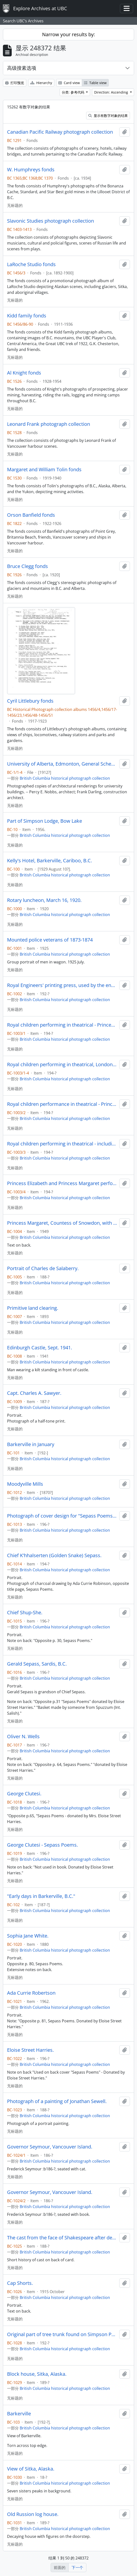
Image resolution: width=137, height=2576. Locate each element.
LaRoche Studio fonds (31, 264)
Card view (69, 82)
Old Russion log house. (32, 2514)
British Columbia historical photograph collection (65, 778)
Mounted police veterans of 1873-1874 (50, 940)
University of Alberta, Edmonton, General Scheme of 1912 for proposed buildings (62, 764)
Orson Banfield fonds (31, 515)
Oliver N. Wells (23, 1736)
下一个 (77, 2567)
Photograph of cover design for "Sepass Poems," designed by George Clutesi (62, 1516)
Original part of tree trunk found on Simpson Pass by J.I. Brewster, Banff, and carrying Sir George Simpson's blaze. (62, 2334)
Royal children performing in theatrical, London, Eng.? (62, 1064)
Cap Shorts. (20, 2283)
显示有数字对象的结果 (108, 115)
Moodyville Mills (25, 1484)
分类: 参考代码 (73, 92)
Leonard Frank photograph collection (48, 424)
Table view (95, 82)
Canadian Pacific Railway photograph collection (60, 132)
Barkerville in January (30, 1444)
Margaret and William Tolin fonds (44, 469)
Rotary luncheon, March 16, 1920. (44, 900)
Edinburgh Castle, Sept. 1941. (39, 1348)
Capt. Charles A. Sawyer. (34, 1393)
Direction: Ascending (111, 92)
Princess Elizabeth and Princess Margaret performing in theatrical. (62, 1183)
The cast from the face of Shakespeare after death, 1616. (62, 2238)
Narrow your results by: (68, 34)
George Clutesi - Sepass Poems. (42, 1845)
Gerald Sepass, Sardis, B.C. (37, 1664)
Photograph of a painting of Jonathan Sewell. (57, 2101)
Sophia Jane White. (27, 1936)
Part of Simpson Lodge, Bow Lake (44, 821)
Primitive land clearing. (32, 1308)
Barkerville (19, 2414)
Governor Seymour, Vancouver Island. (49, 2147)
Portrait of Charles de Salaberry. (43, 1268)
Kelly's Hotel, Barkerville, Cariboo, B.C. (49, 861)
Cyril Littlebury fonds (30, 701)
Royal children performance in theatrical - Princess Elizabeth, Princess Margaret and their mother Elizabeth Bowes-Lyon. (62, 1104)
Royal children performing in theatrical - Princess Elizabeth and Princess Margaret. (62, 1025)
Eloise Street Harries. (30, 2050)
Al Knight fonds (24, 373)
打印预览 (14, 82)
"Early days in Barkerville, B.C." (41, 1896)
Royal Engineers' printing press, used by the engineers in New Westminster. (62, 985)
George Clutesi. (24, 1794)
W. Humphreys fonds (31, 170)
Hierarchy (41, 82)
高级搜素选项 (21, 68)
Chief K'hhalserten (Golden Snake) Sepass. (54, 1555)
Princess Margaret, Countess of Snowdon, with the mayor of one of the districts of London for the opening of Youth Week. (62, 1223)
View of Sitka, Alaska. (30, 2469)
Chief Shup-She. (24, 1612)
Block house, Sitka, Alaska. (36, 2374)
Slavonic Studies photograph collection (50, 221)
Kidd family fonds (26, 316)
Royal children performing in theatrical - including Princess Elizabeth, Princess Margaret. (62, 1144)
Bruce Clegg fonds (27, 566)
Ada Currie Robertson (31, 1993)
